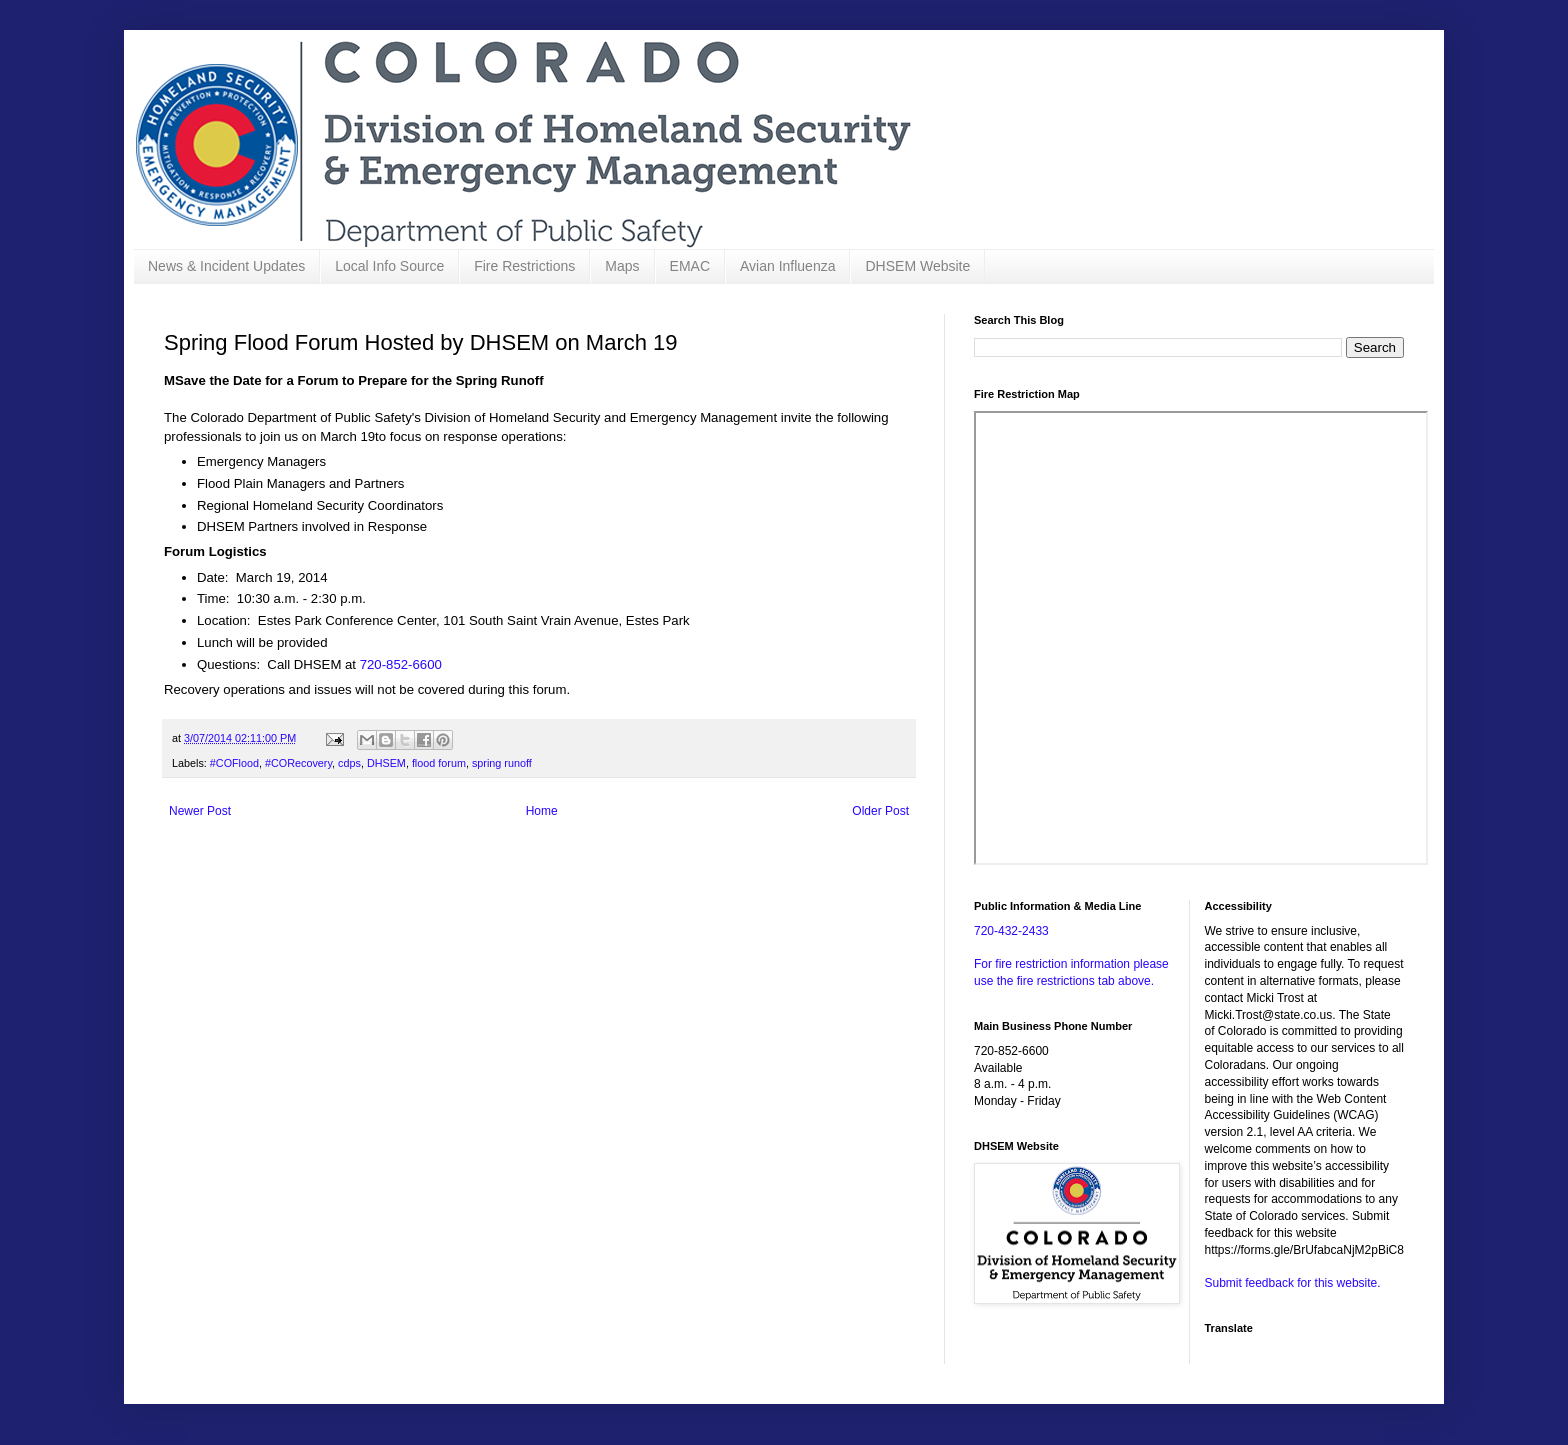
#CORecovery (298, 763)
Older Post (880, 811)
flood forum (439, 763)
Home (542, 811)
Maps (622, 266)
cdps (349, 763)
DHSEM (386, 763)
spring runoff (502, 763)
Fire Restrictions (524, 266)
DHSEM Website (917, 266)
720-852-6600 (401, 664)
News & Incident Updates (226, 266)
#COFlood (234, 763)
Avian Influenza (787, 266)
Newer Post (200, 811)
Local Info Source (389, 266)
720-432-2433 (1011, 931)
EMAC (690, 266)
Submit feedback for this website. (1293, 1283)
